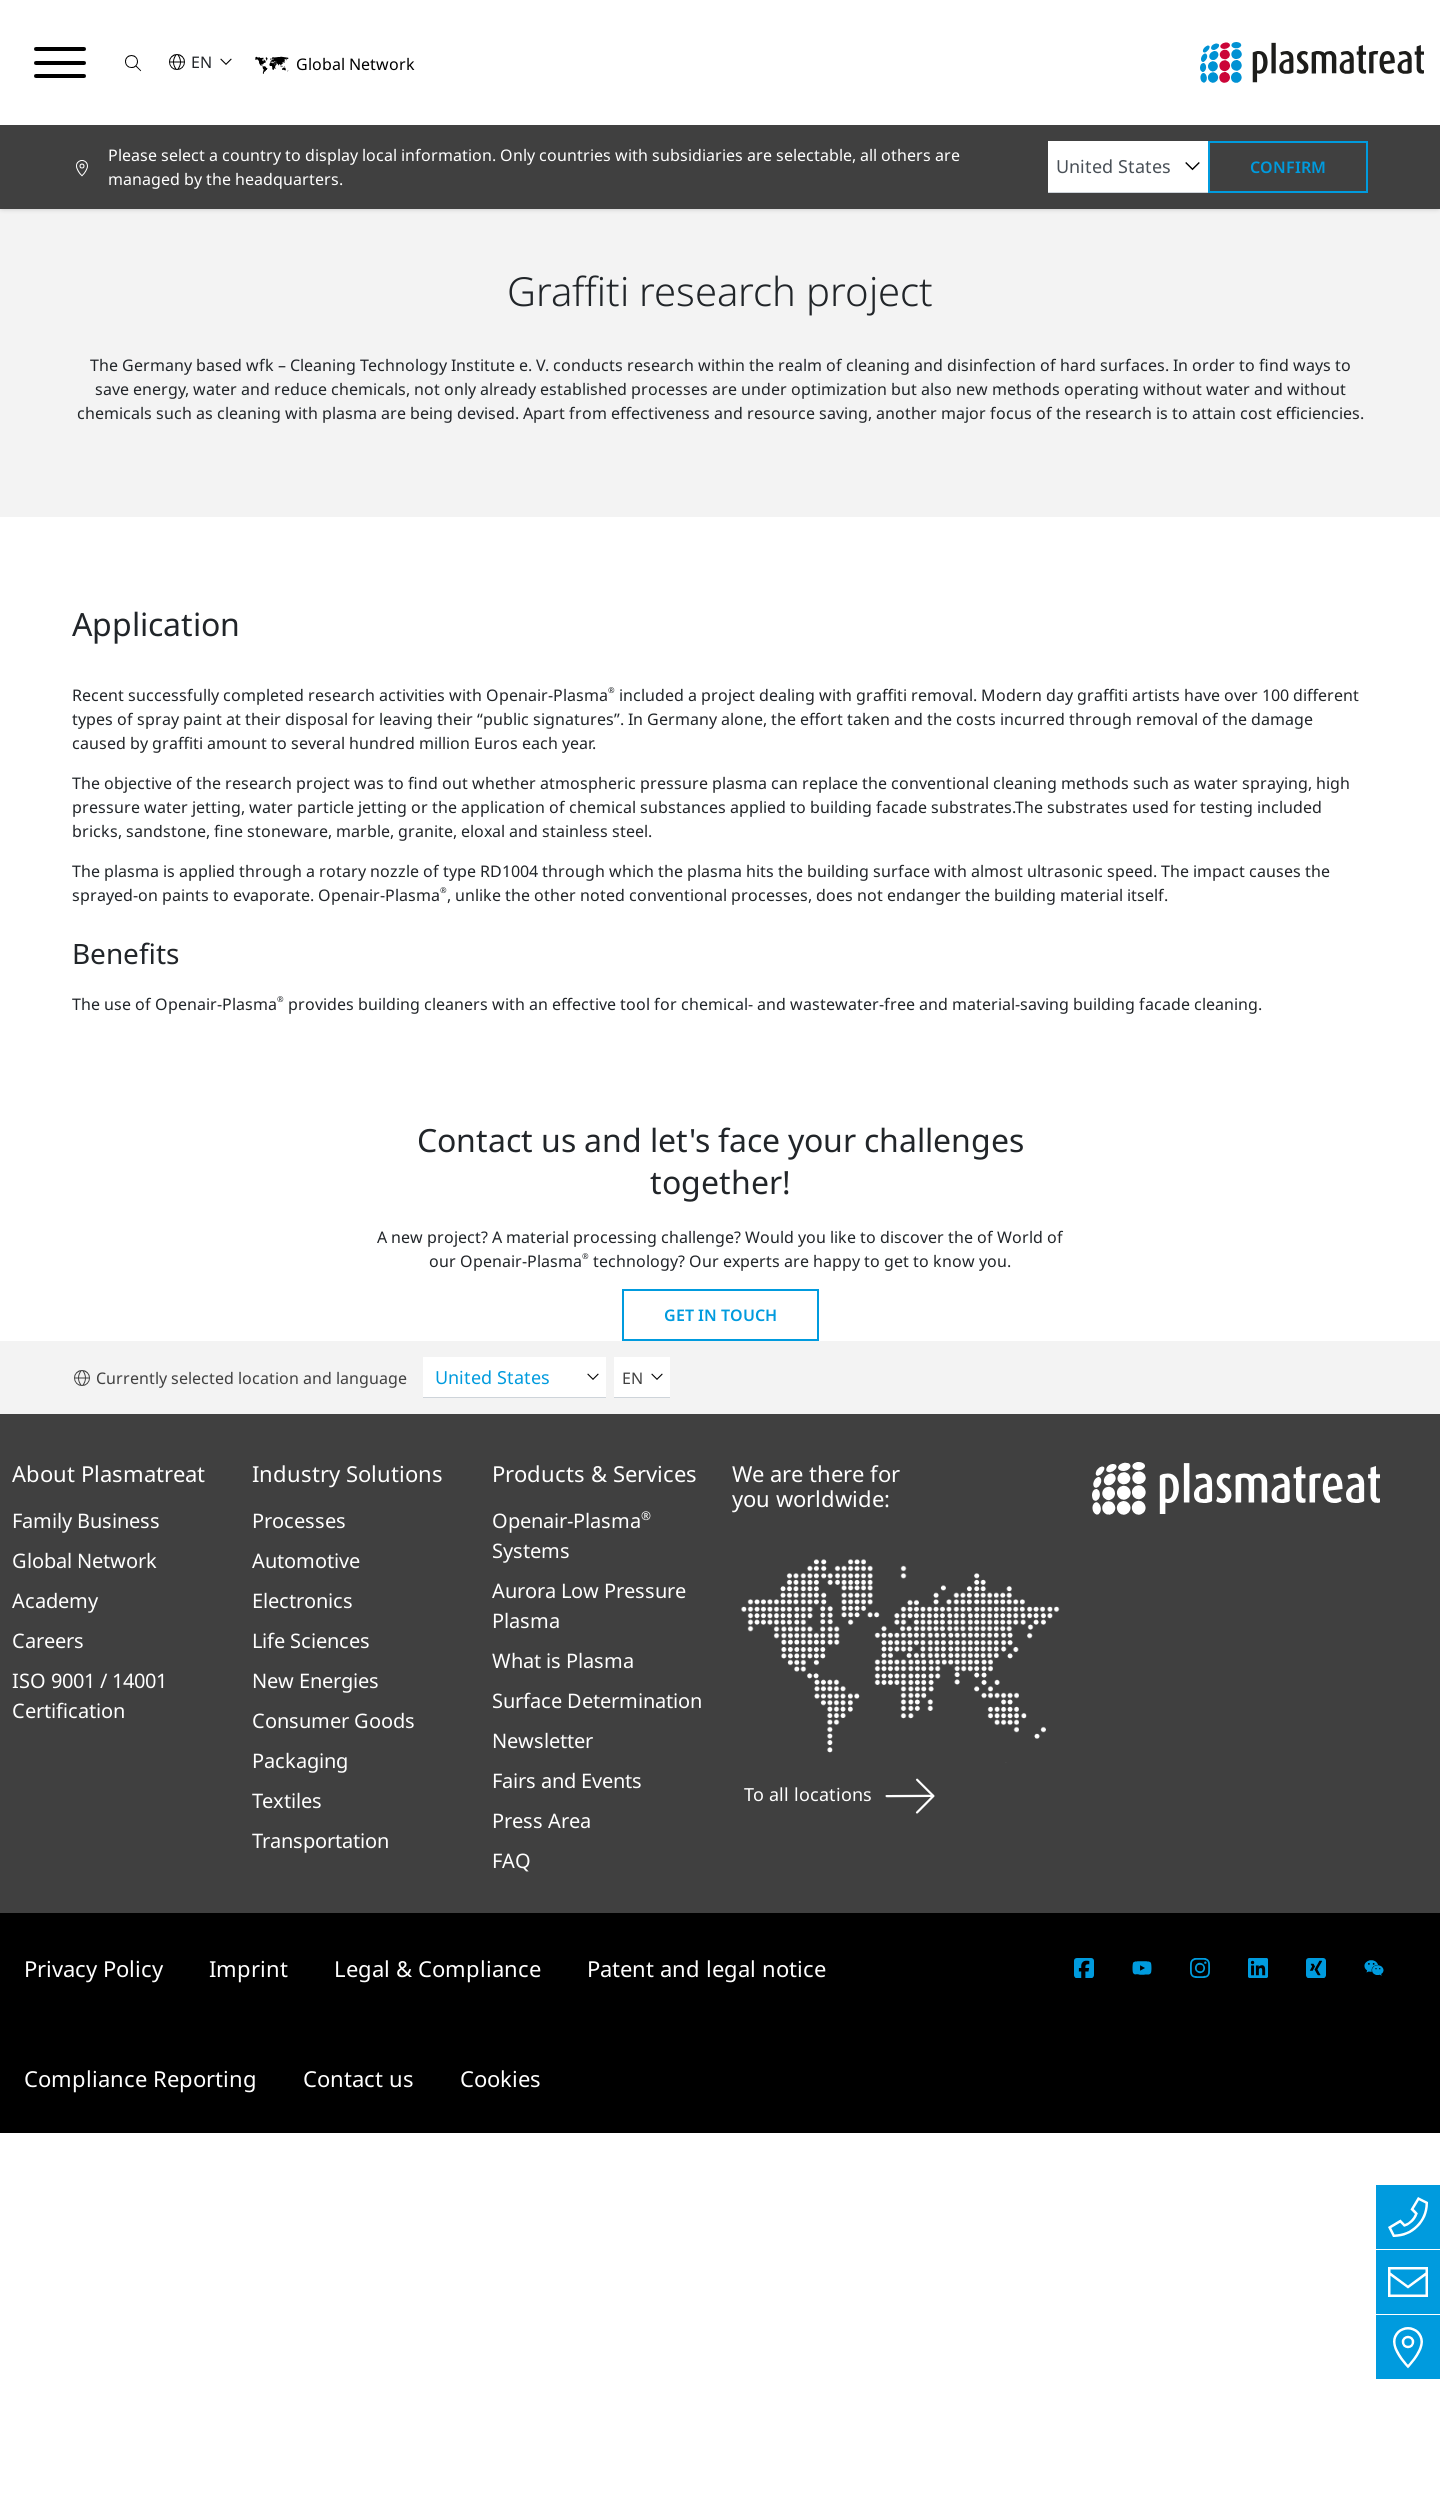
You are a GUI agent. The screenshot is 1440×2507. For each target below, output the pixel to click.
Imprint (251, 2342)
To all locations (839, 2167)
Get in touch (720, 1689)
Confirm (1288, 167)
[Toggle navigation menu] (60, 63)
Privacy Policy (96, 2342)
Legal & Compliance (440, 2342)
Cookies (500, 2452)
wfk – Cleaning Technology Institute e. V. (557, 559)
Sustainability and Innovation (184, 559)
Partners (351, 559)
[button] (133, 62)
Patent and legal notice (706, 2342)
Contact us (361, 2452)
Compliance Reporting (143, 2452)
